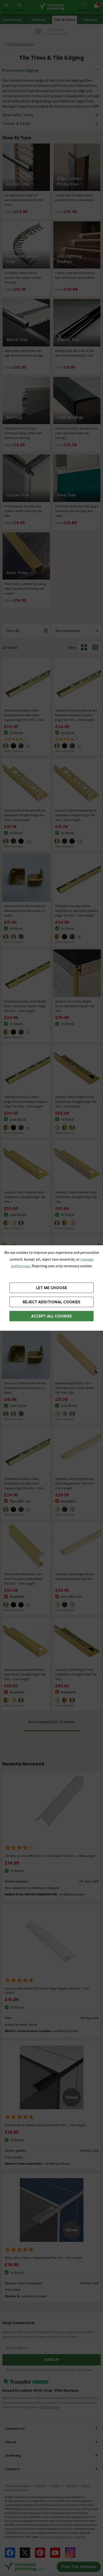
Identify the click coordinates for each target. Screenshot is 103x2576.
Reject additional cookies (51, 1302)
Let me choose (51, 1287)
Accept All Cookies (51, 1316)
